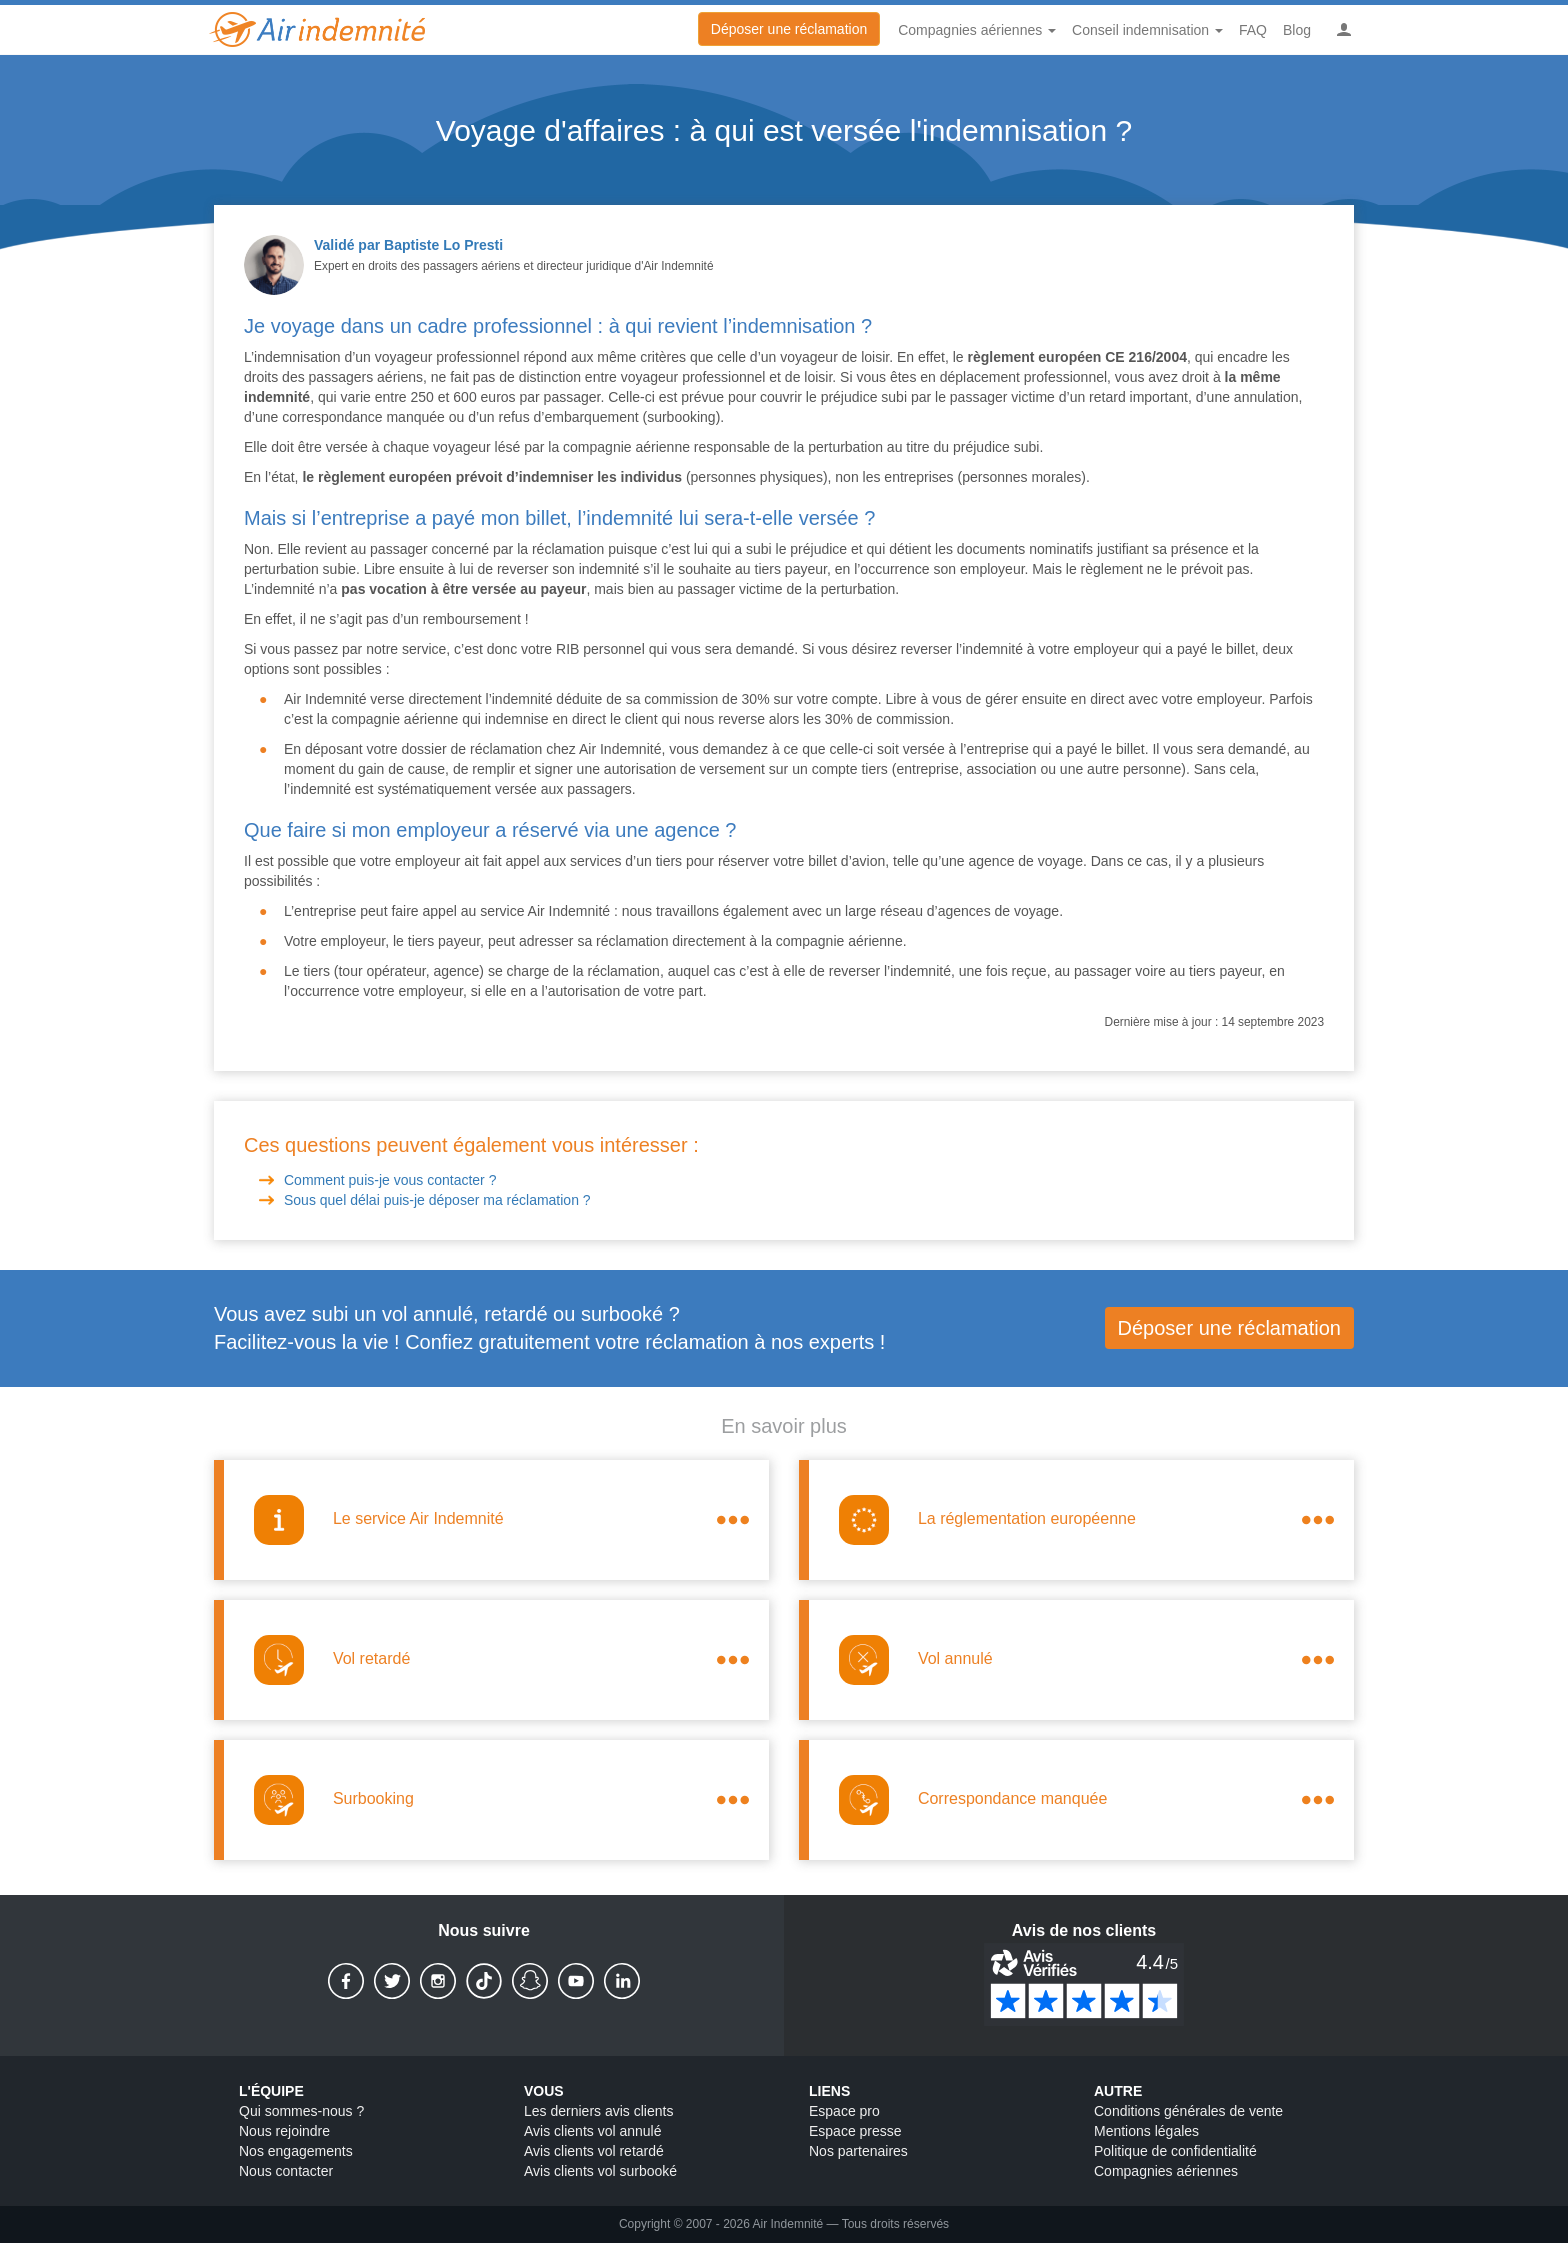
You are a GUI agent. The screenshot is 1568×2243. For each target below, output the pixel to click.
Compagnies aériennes (1166, 2171)
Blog (1297, 30)
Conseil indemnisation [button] (1147, 30)
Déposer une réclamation (789, 29)
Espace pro (844, 2111)
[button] (1344, 30)
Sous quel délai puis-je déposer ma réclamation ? (439, 1200)
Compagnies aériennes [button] (977, 30)
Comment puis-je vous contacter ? (392, 1180)
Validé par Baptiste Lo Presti (408, 245)
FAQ (1253, 30)
